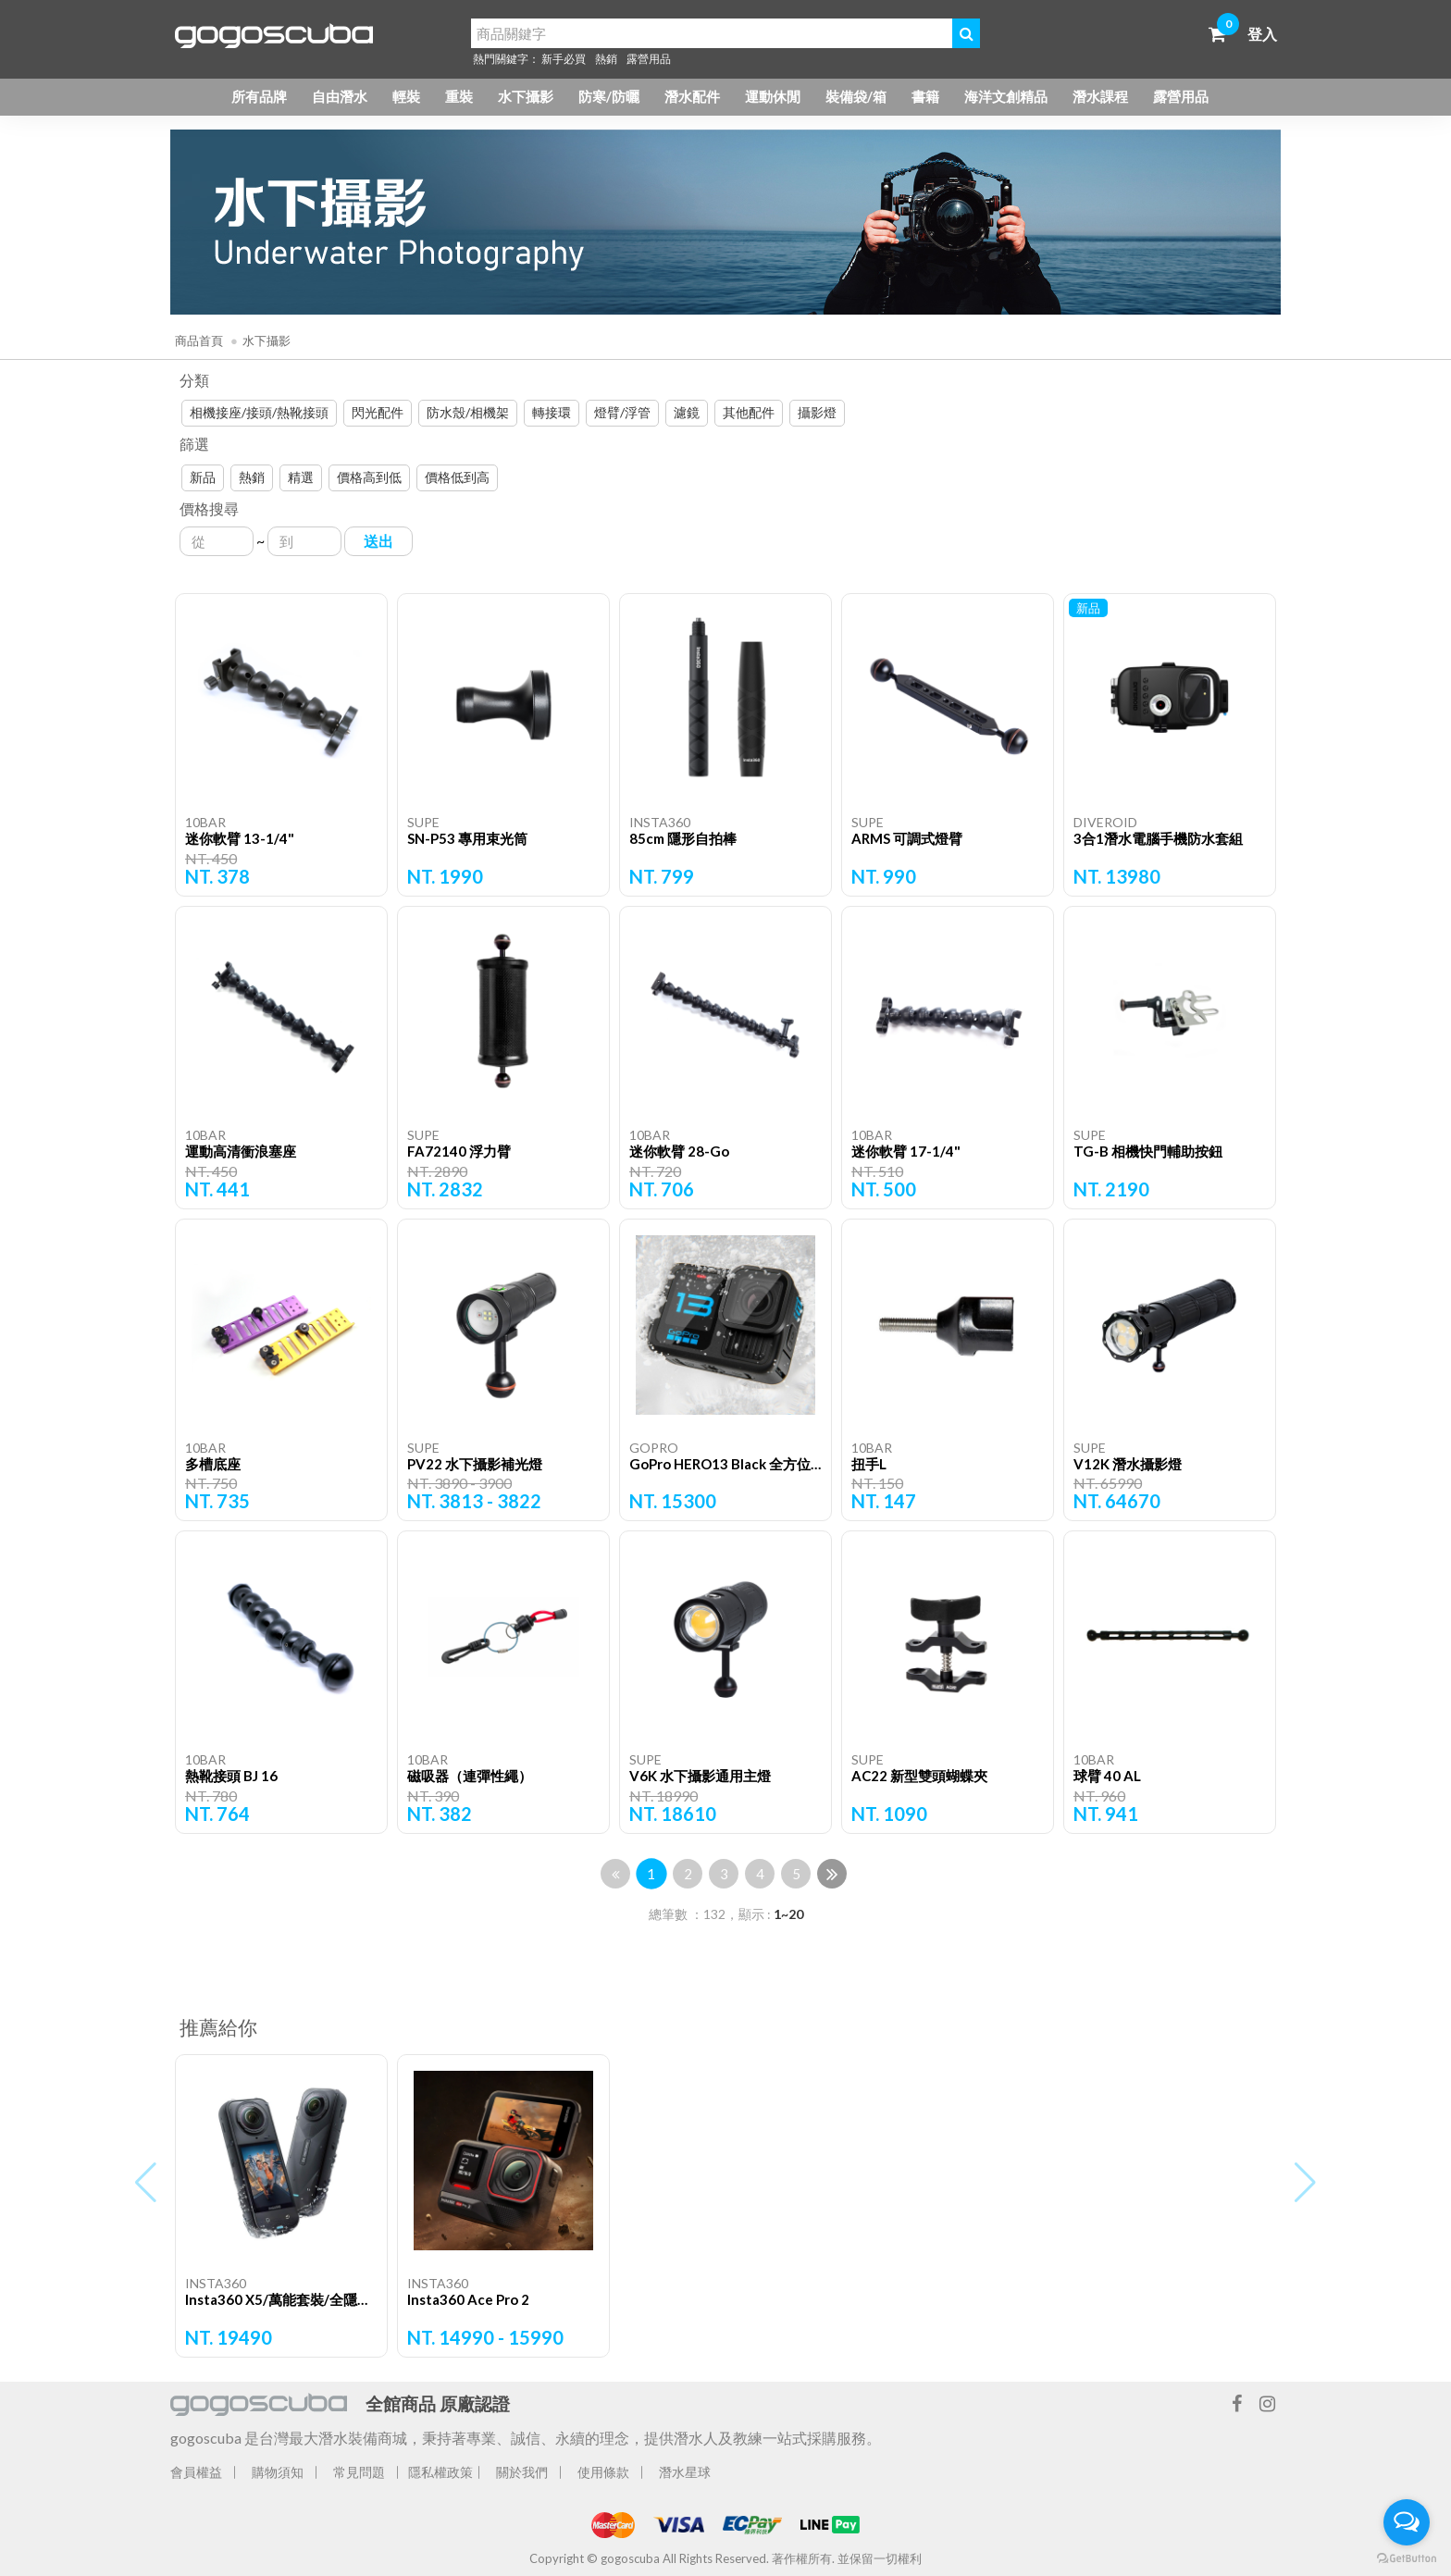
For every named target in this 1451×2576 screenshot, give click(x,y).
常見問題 (359, 2472)
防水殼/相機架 (468, 412)
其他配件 (749, 412)
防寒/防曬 (608, 96)
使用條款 (603, 2472)
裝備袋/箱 (856, 96)
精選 (301, 477)
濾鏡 (687, 412)
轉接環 (551, 412)
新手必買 (563, 59)
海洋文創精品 (1006, 96)
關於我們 (522, 2472)
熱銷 (606, 59)
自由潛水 (339, 96)
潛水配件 (692, 96)
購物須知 (278, 2472)
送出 (378, 541)
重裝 (459, 96)
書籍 (925, 96)
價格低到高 (457, 477)
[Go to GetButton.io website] (1406, 2557)
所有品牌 (259, 96)
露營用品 (648, 59)
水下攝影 (525, 96)
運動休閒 (772, 96)
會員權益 (196, 2472)
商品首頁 (199, 340)
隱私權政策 (440, 2472)
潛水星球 (685, 2472)
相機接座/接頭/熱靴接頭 (259, 412)
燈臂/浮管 (622, 412)
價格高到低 (369, 477)
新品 (203, 477)
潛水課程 (1100, 96)
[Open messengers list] (1406, 2522)
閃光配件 (377, 412)
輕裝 (406, 96)
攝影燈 (817, 412)
